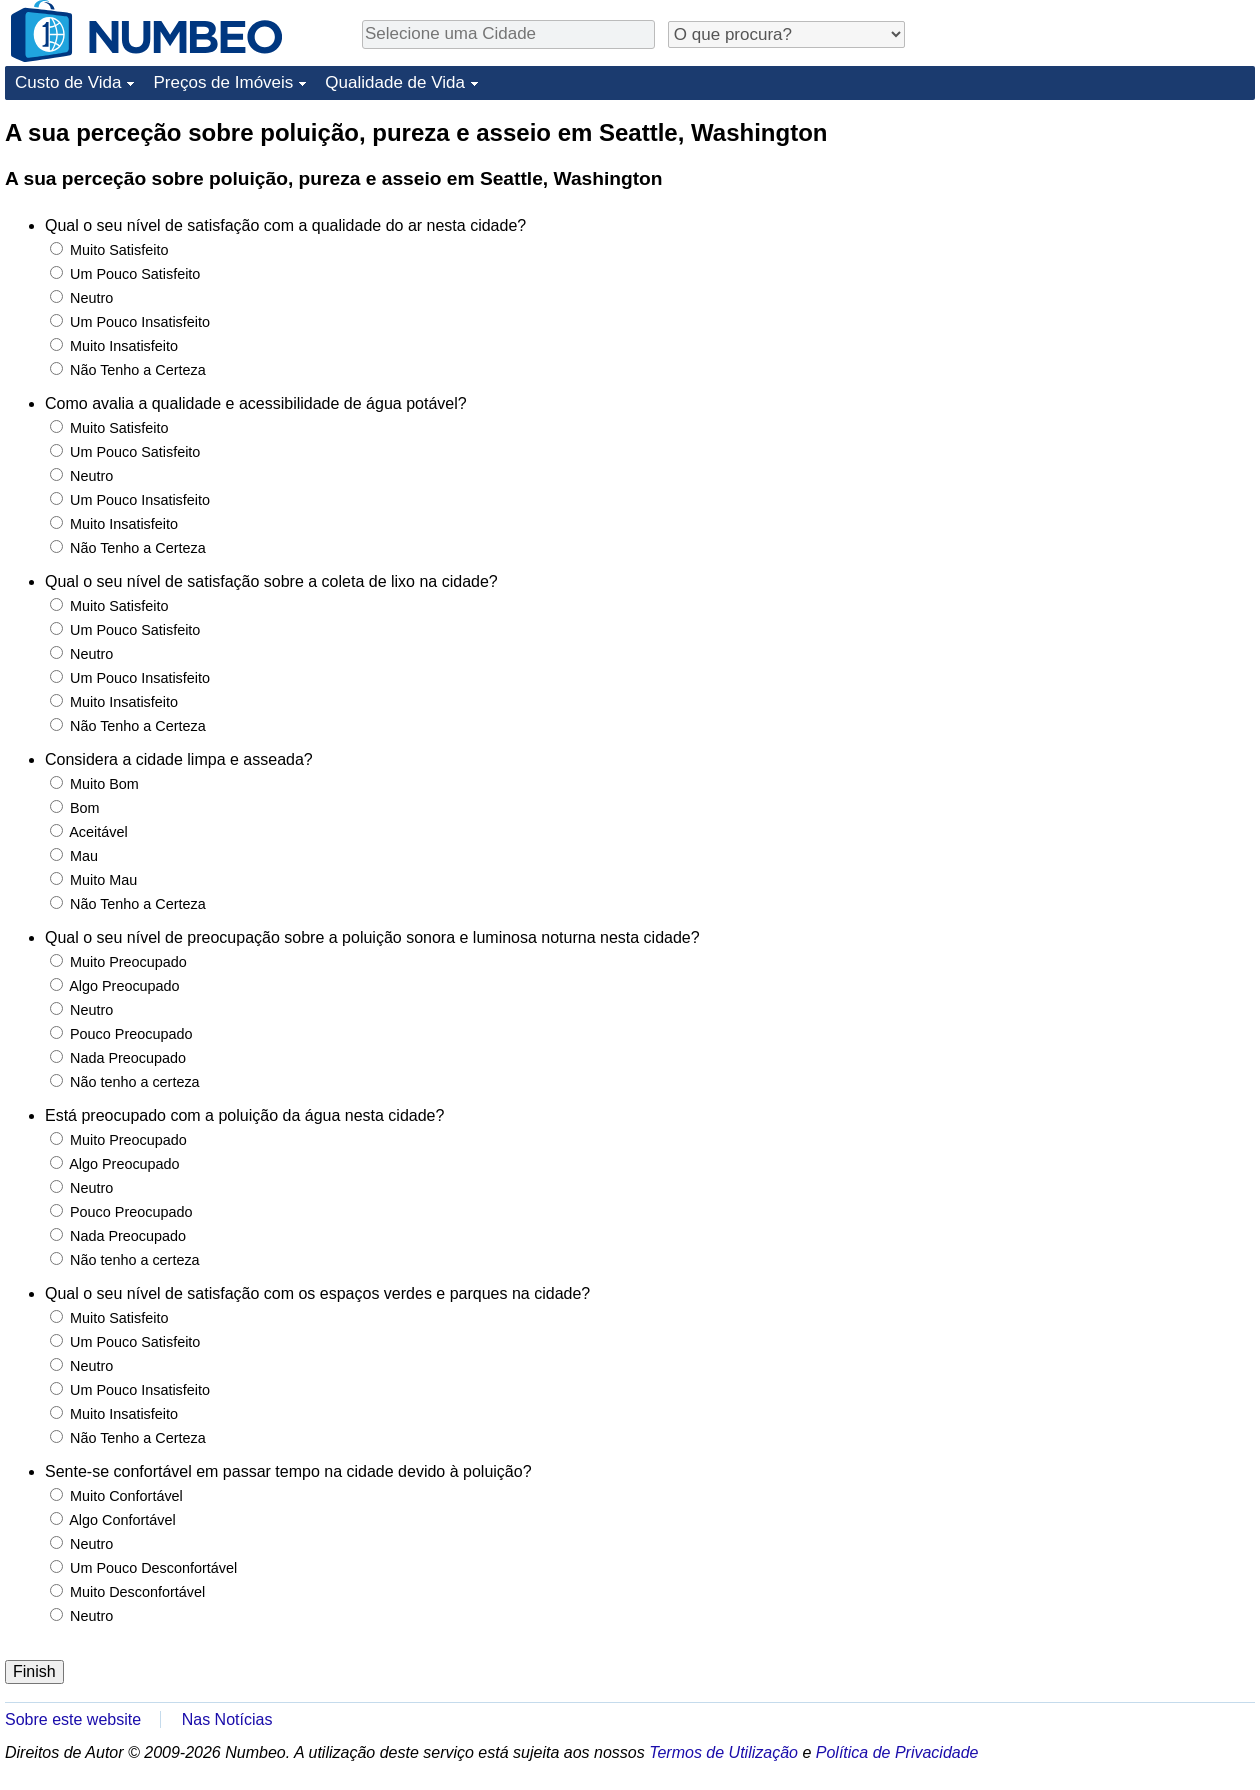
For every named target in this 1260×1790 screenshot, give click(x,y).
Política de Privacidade (897, 1752)
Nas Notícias (227, 1719)
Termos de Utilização (723, 1752)
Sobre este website (73, 1719)
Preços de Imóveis (223, 82)
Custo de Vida (68, 82)
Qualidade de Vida (395, 82)
